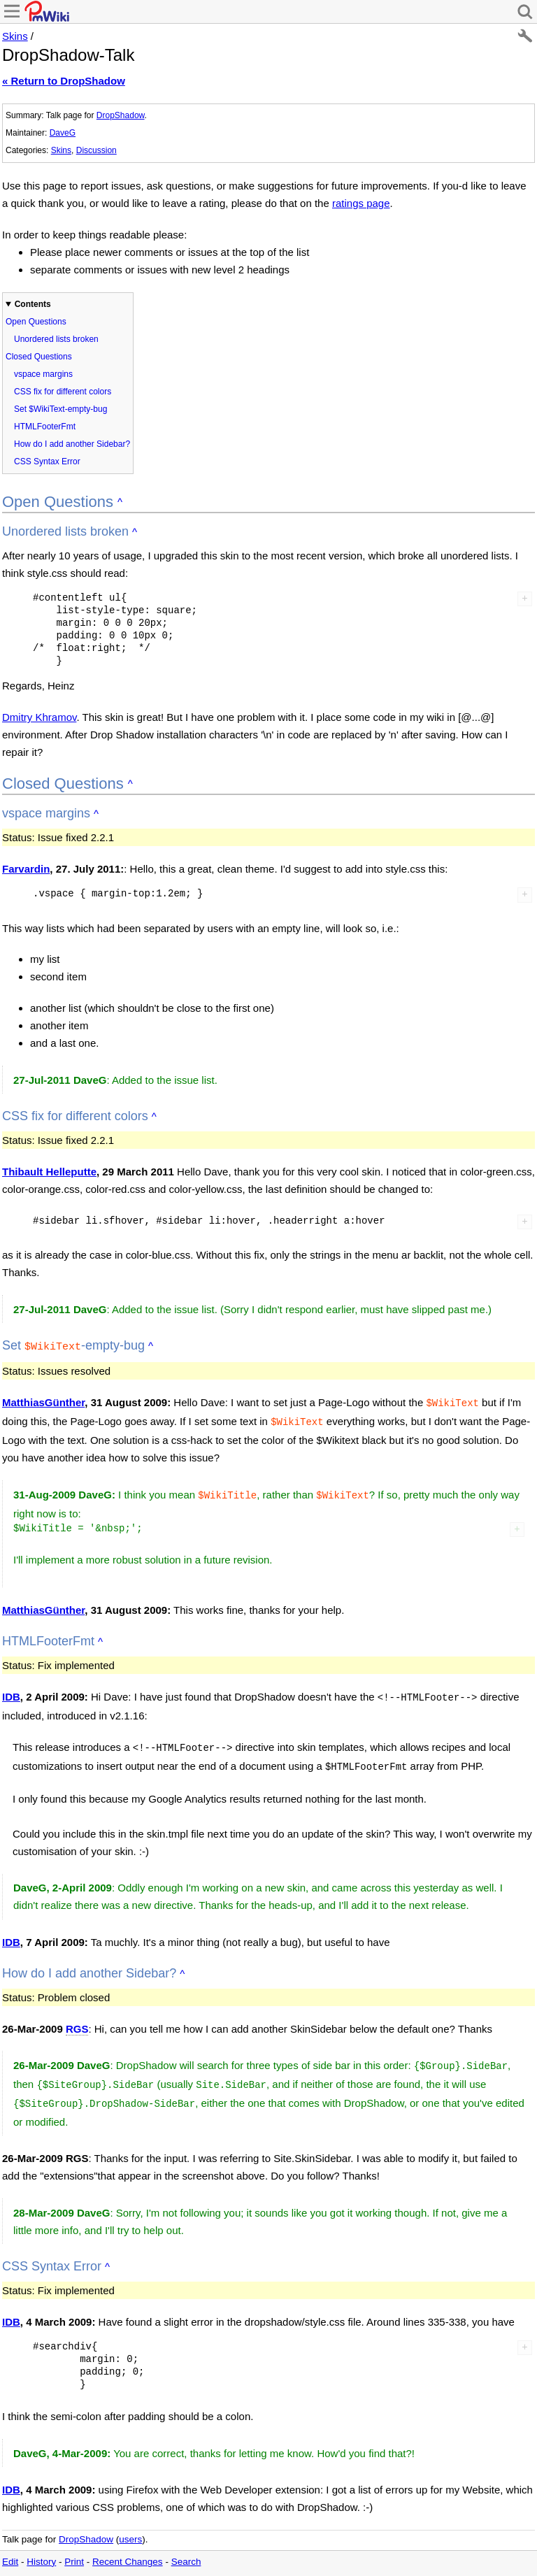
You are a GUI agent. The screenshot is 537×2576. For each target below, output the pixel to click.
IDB (11, 1691)
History (41, 2547)
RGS (77, 2019)
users (130, 2525)
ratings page (361, 203)
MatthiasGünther (43, 1401)
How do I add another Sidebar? (72, 444)
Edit (10, 2547)
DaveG (63, 133)
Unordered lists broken (56, 339)
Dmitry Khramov (39, 717)
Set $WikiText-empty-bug (60, 409)
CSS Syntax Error (47, 461)
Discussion (96, 150)
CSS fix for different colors (62, 391)
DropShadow (120, 115)
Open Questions (36, 322)
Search (186, 2547)
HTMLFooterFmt (45, 426)
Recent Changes (127, 2547)
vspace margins (43, 374)
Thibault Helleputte (49, 1172)
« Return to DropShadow (63, 81)
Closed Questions (39, 357)
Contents (33, 304)
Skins (15, 36)
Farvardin (26, 869)
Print (74, 2547)
